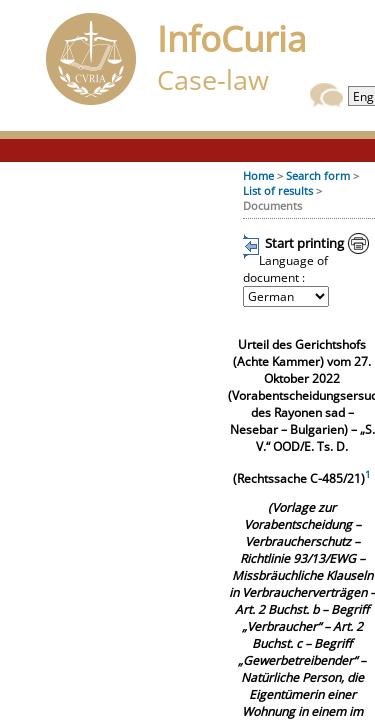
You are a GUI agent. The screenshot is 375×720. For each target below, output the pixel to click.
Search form (318, 175)
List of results (278, 190)
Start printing (304, 243)
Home (258, 175)
